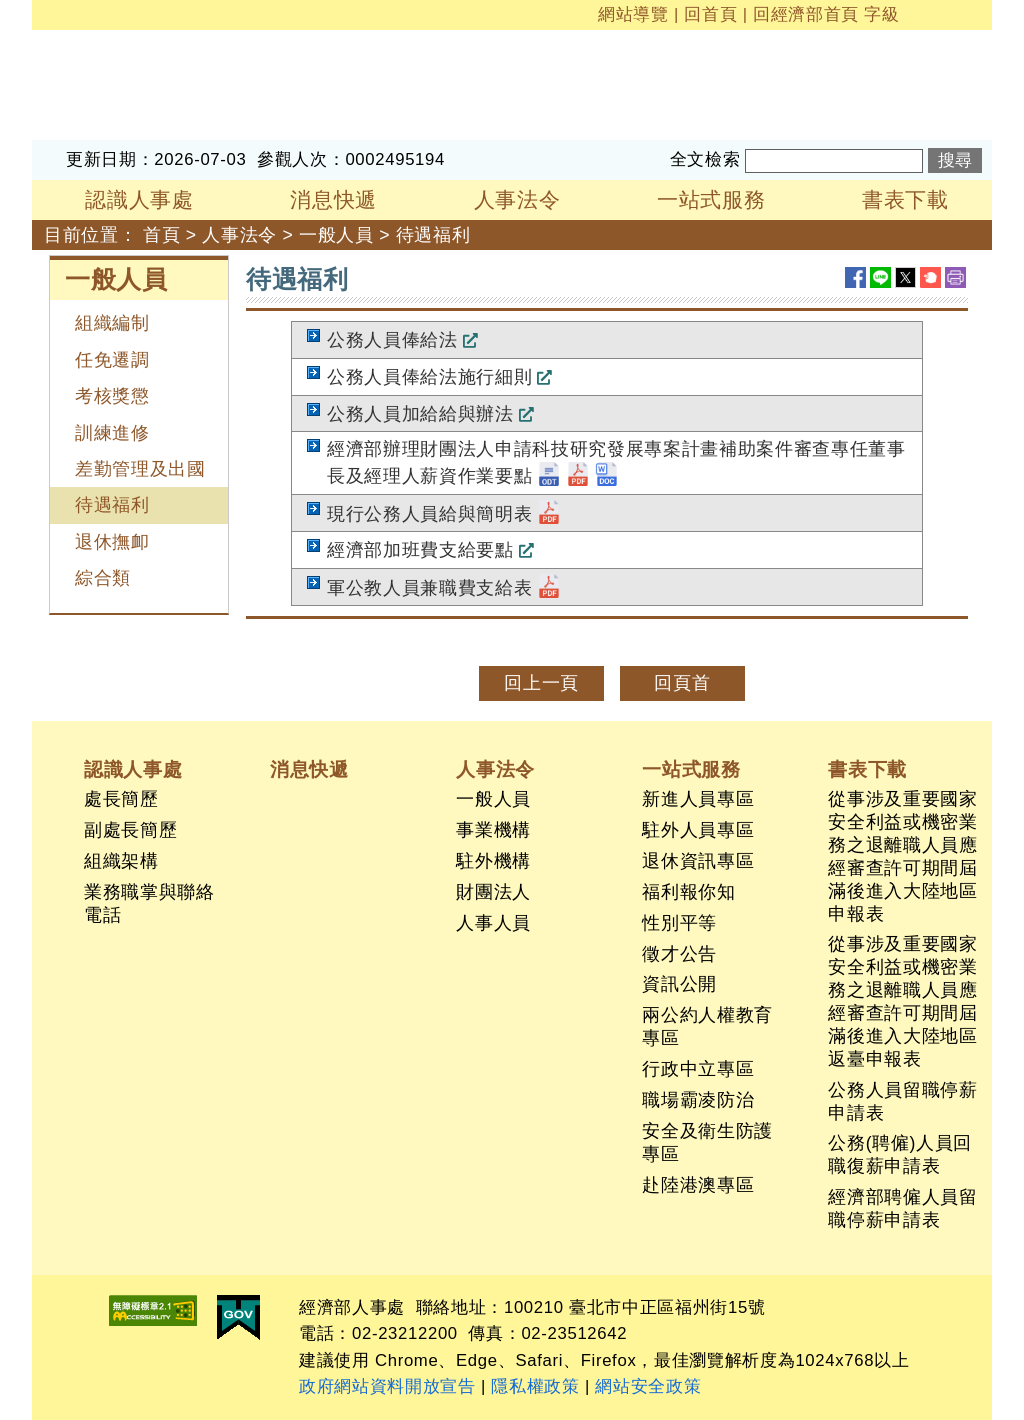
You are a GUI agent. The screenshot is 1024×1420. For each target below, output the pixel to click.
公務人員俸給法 (392, 340)
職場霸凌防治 (698, 1100)
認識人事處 (133, 769)
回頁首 (682, 683)
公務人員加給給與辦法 (420, 414)
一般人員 (336, 235)
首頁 (161, 235)
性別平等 (679, 923)
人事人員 (493, 923)
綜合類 (103, 578)
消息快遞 (309, 769)
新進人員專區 (698, 799)
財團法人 (493, 892)
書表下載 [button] (905, 199)
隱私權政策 (535, 1386)
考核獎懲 (112, 396)
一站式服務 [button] (711, 199)
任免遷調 (112, 360)
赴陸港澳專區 (698, 1185)
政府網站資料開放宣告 (387, 1386)
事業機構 (493, 830)
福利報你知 (688, 892)
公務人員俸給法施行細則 (429, 377)
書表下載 (867, 769)
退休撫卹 (112, 542)
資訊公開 (679, 984)
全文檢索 (705, 159)
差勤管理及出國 (140, 469)
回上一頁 (541, 683)
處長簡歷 (121, 799)
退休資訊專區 (698, 861)
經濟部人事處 (88, 43)
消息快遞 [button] (333, 199)
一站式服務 (691, 769)
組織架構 (121, 861)
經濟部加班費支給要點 (420, 550)
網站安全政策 (648, 1386)
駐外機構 (493, 861)
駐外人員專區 (698, 830)
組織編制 (112, 323)
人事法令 (239, 235)
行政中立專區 (698, 1069)
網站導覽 (633, 14)
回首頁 (710, 14)
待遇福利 (433, 235)
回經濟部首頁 (806, 14)
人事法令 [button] (517, 199)
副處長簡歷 (130, 830)
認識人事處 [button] (139, 199)
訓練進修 (112, 433)
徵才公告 (679, 954)
